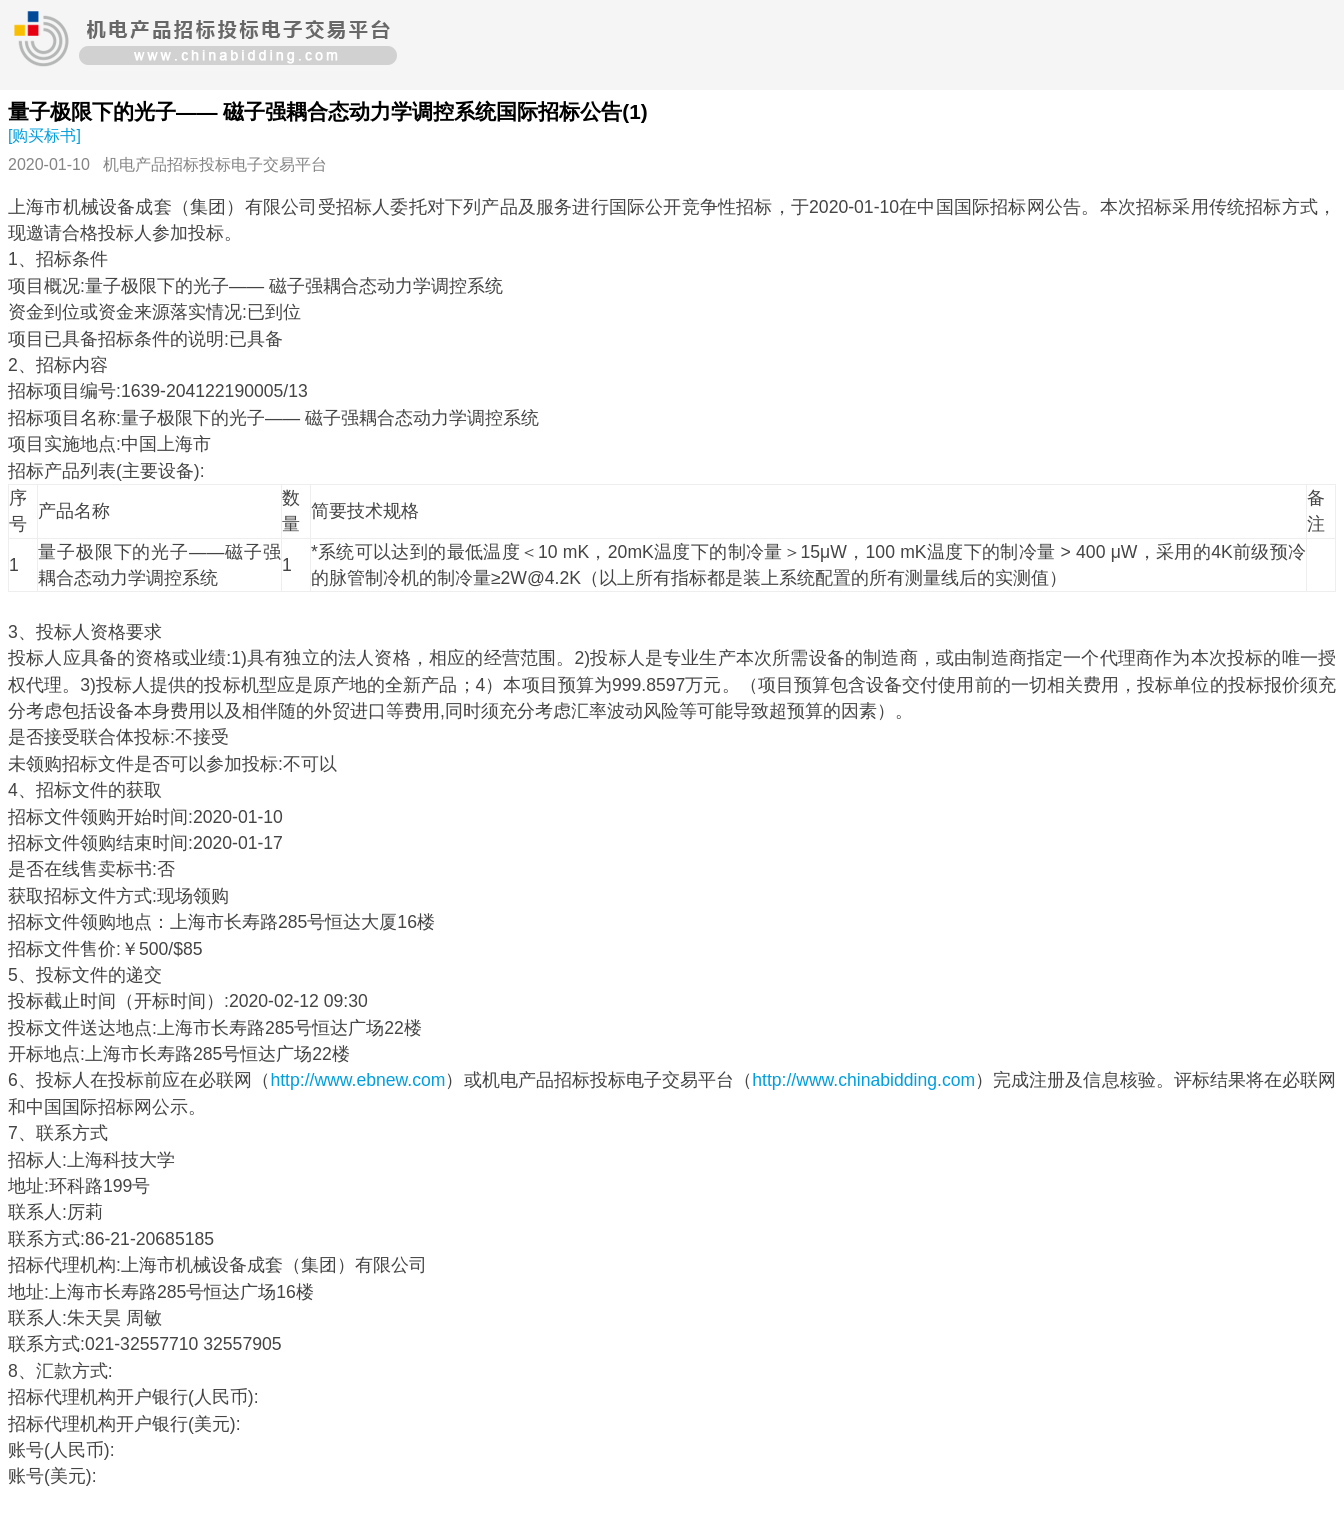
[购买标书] (44, 135)
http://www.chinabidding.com (863, 1080)
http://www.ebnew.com (357, 1080)
